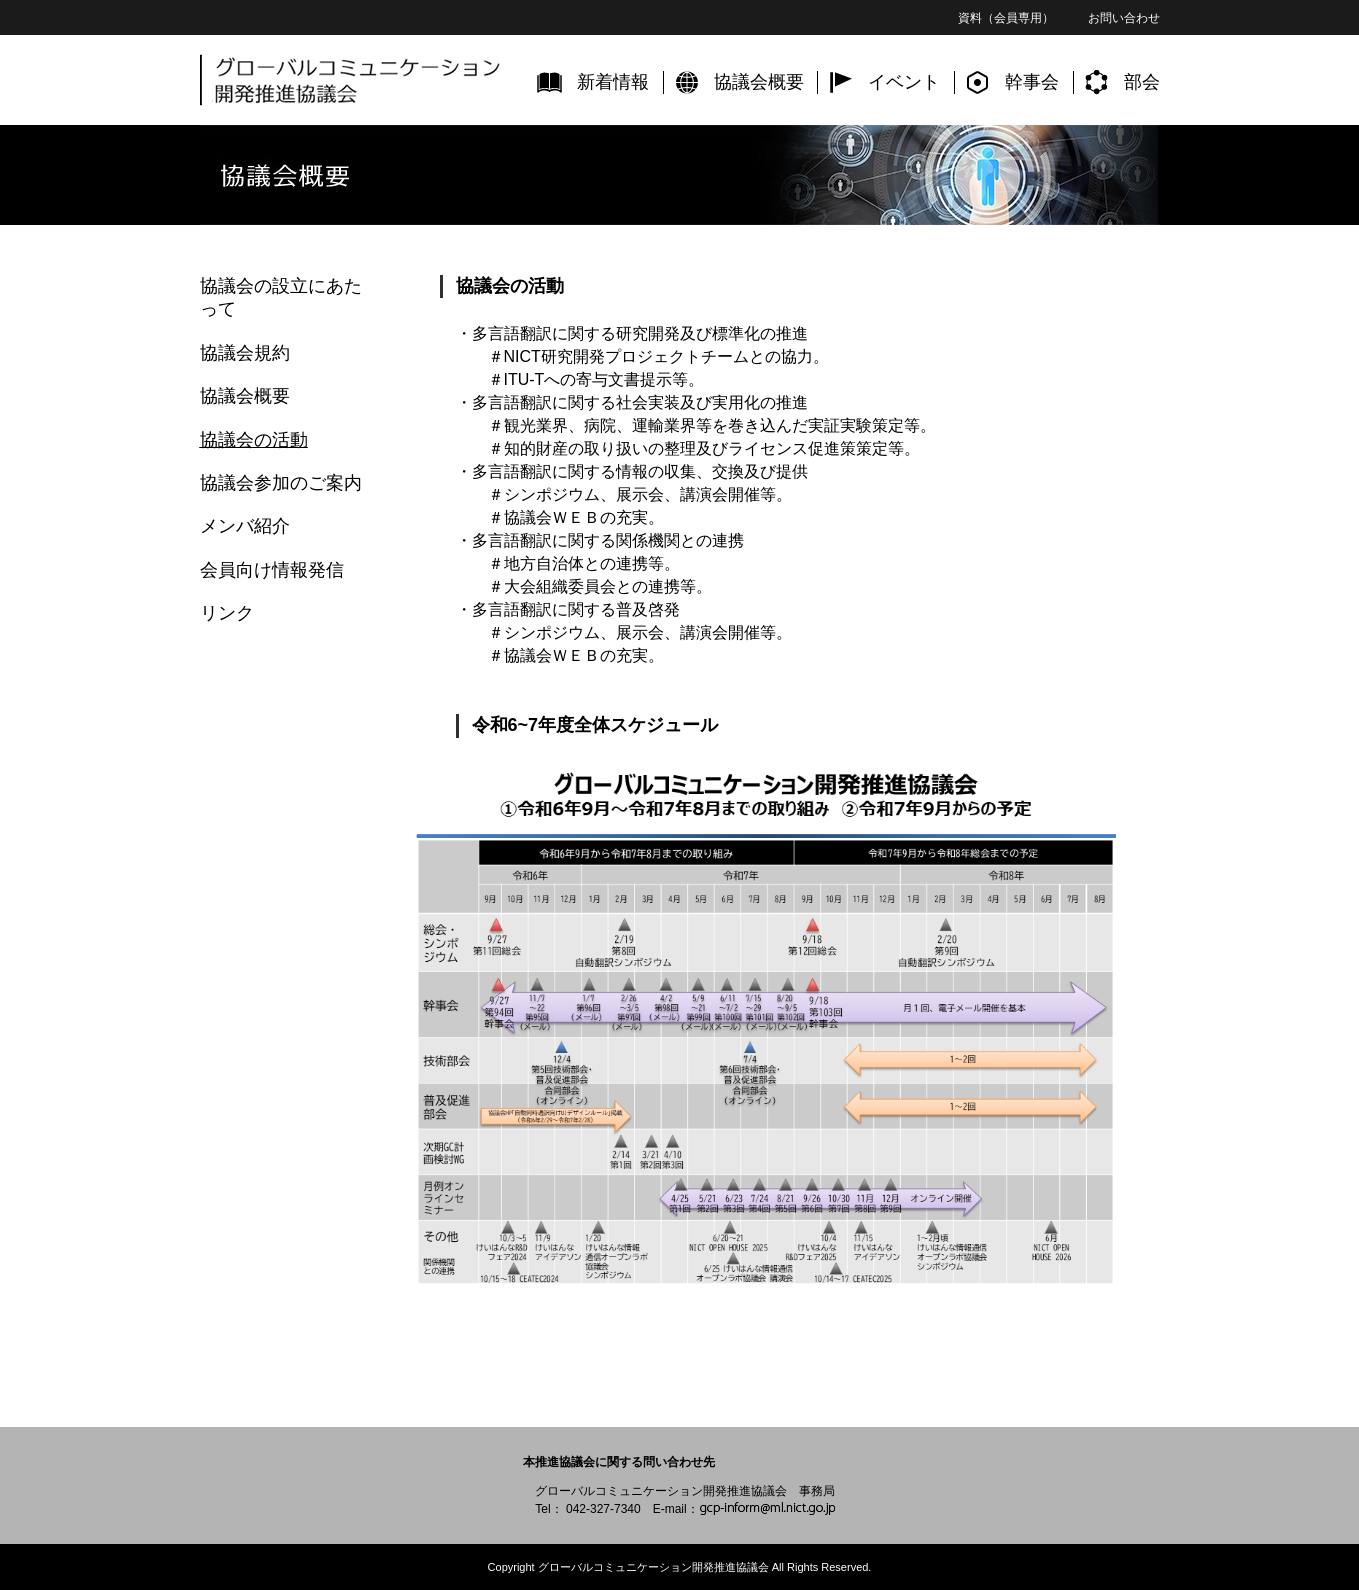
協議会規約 (245, 353)
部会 (1142, 82)
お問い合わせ (1124, 18)
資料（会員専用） (1006, 18)
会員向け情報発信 (272, 570)
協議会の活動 (254, 440)
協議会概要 (759, 82)
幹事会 (1032, 82)
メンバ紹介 (245, 526)
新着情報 (613, 82)
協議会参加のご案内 (281, 483)
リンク (227, 613)
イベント (904, 82)
